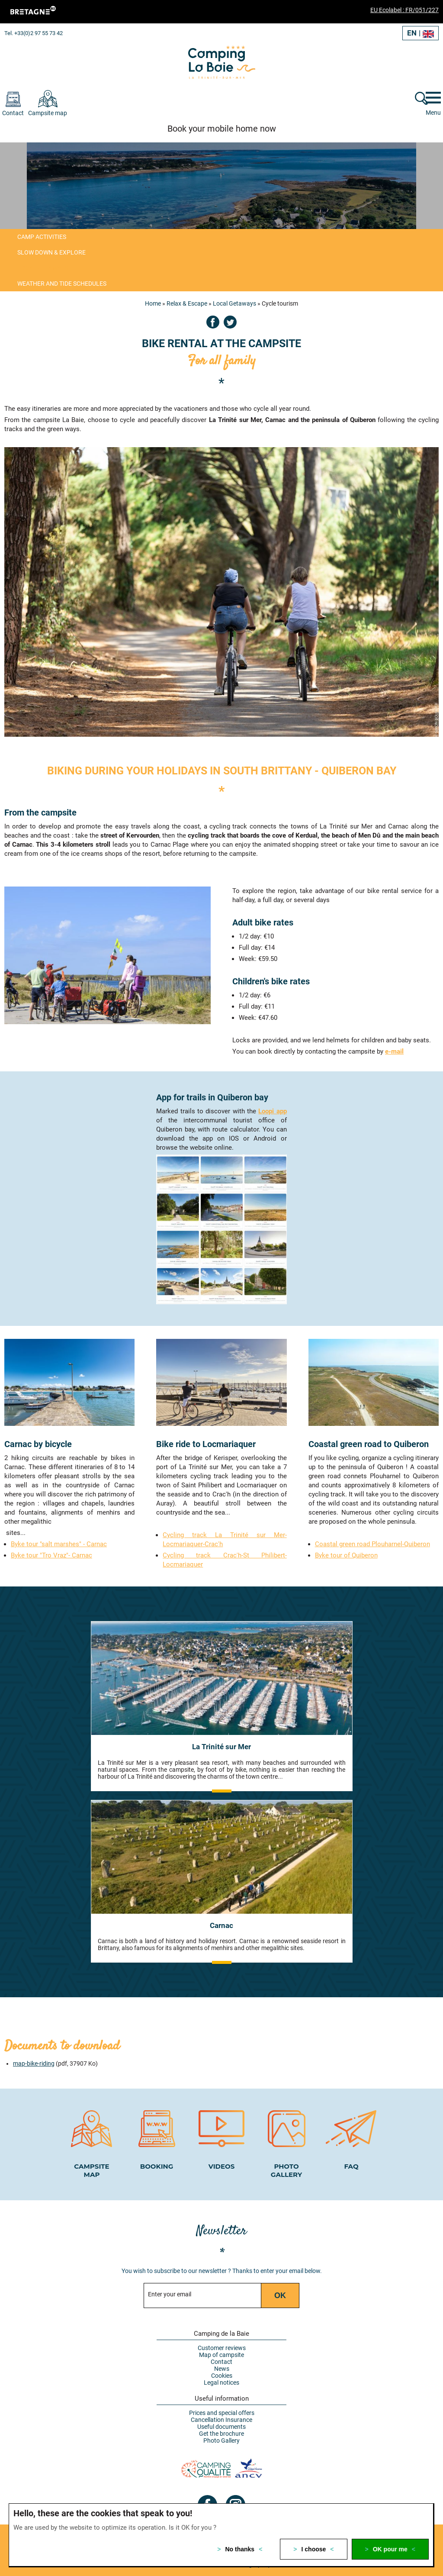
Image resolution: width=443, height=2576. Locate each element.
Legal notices (221, 2382)
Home (153, 303)
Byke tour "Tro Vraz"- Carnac (51, 1554)
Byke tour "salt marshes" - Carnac (59, 1543)
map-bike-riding (34, 2063)
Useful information (222, 2398)
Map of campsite (221, 2354)
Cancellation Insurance (221, 2419)
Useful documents (221, 2426)
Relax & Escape (187, 303)
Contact (221, 2361)
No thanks (239, 2549)
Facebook (212, 322)
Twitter (230, 322)
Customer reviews (222, 2347)
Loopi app (272, 1111)
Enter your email (169, 2293)
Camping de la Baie (221, 2333)
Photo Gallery (221, 2440)
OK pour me (390, 2549)
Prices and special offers (221, 2412)
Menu (433, 112)
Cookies (221, 2375)
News (221, 2368)
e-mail (394, 1051)
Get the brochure (221, 2433)
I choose (314, 2549)
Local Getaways (234, 303)
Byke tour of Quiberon (346, 1554)
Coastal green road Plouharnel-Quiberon (372, 1543)
